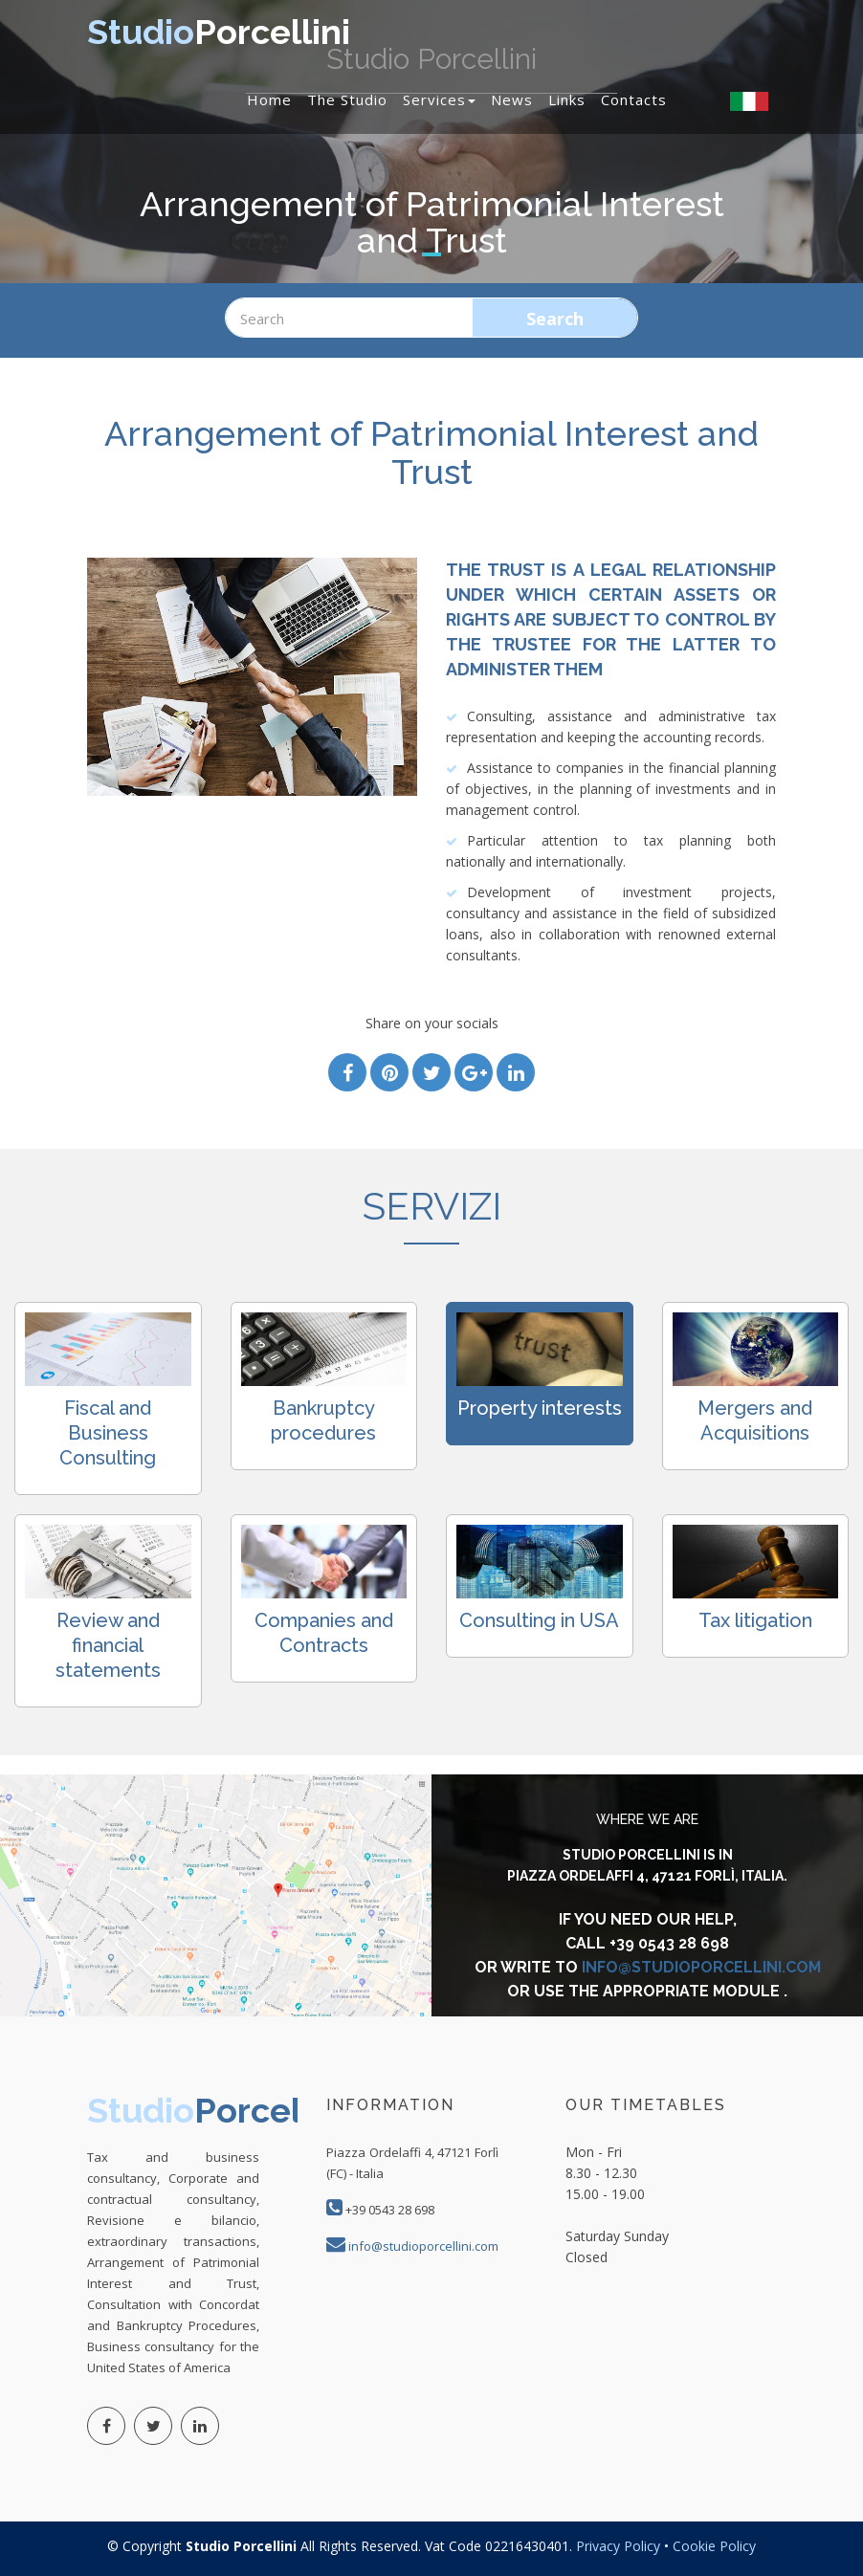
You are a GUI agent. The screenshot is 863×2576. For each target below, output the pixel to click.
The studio (347, 99)
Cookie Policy (714, 2546)
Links (567, 99)
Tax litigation (755, 1620)
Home (269, 99)
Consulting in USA (539, 1620)
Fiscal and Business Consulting (107, 1433)
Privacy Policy (620, 2546)
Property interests (539, 1408)
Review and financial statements (108, 1645)
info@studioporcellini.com (701, 1967)
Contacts (634, 99)
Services (439, 99)
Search (555, 318)
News (512, 99)
